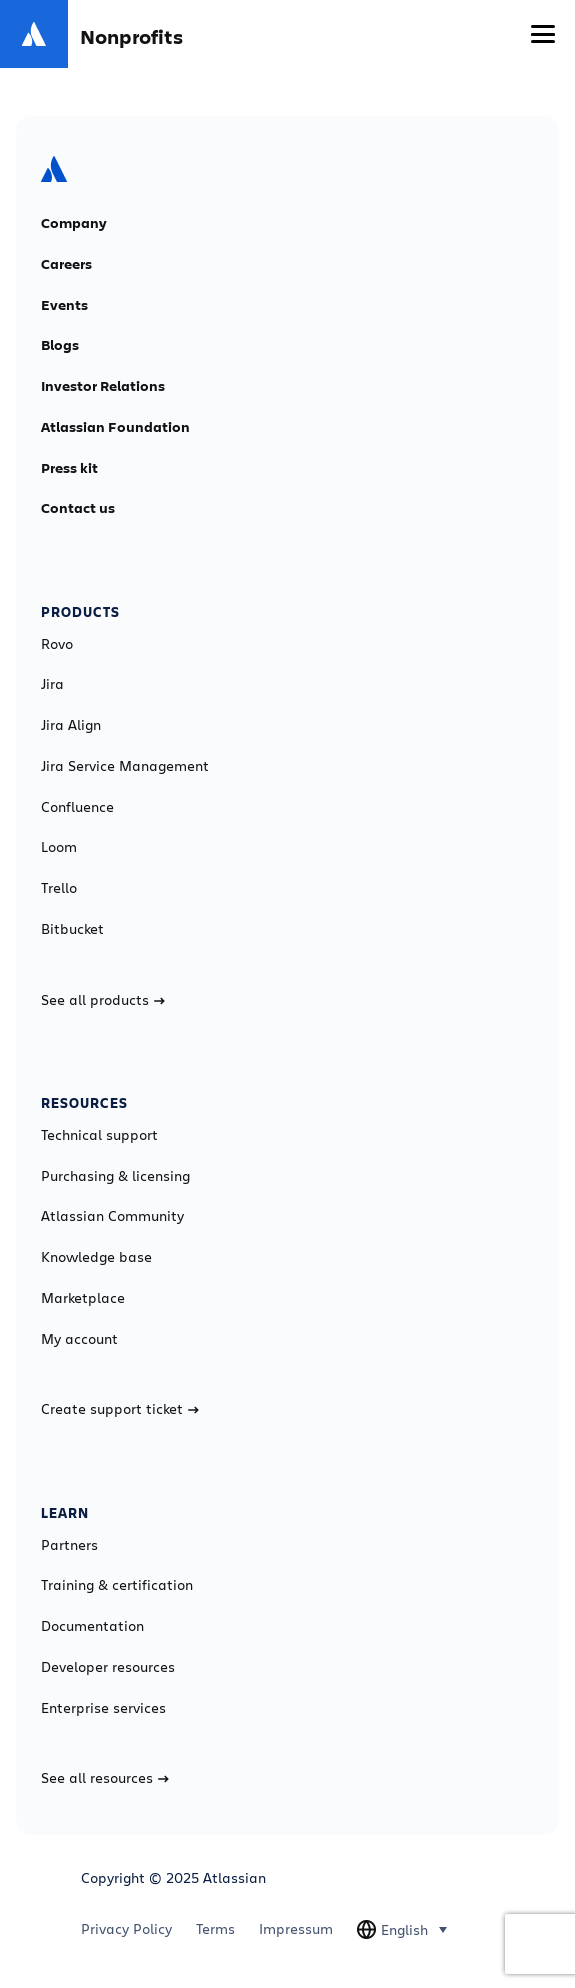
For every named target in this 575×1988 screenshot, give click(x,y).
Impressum (296, 1929)
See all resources (105, 1778)
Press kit (69, 468)
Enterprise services (103, 1708)
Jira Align (71, 725)
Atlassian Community (112, 1216)
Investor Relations (103, 386)
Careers (66, 264)
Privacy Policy (126, 1929)
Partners (69, 1545)
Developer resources (108, 1667)
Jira (52, 684)
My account (79, 1339)
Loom (59, 847)
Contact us (78, 508)
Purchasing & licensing (115, 1176)
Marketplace (83, 1298)
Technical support (99, 1135)
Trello (59, 888)
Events (64, 305)
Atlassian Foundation (115, 427)
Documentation (92, 1626)
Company (74, 223)
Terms (215, 1929)
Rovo (57, 644)
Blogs (60, 345)
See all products (103, 1000)
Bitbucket (72, 929)
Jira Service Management (125, 766)
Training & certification (117, 1585)
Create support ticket (120, 1409)
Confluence (77, 807)
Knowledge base (96, 1257)
